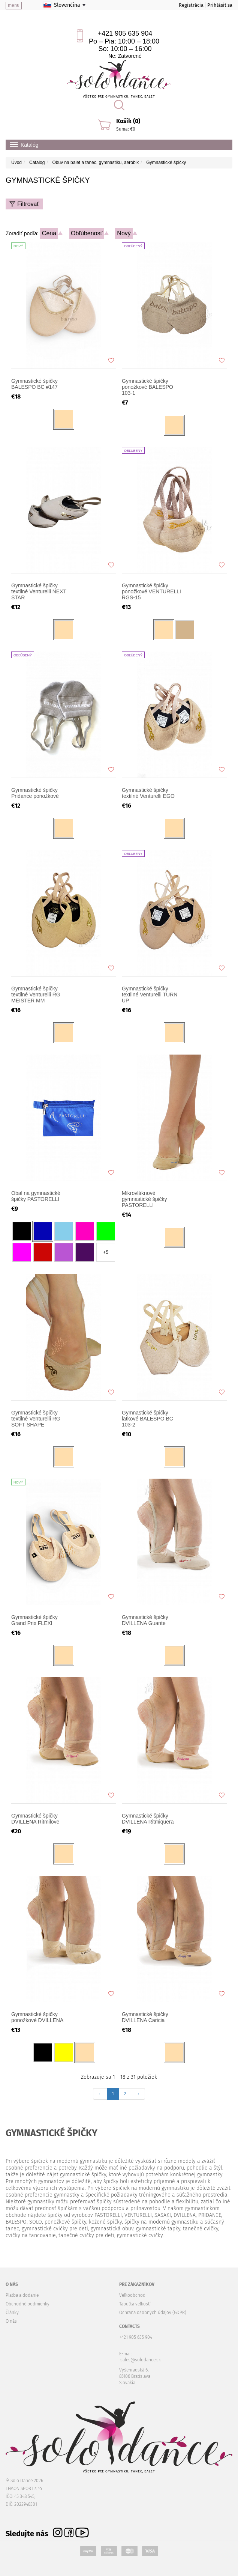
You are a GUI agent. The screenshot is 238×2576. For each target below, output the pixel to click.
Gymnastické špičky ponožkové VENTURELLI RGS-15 (151, 591)
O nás (11, 2321)
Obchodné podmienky (27, 2304)
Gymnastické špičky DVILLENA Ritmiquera (148, 1819)
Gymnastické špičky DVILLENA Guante (145, 1620)
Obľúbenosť (87, 233)
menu (13, 5)
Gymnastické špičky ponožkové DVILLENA (37, 2017)
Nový (123, 233)
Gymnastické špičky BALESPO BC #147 (34, 384)
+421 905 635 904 (125, 33)
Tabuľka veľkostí (135, 2304)
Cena (49, 233)
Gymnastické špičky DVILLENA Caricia (145, 2017)
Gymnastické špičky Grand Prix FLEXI (34, 1620)
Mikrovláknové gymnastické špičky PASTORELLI (144, 1199)
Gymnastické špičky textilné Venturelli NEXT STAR (38, 591)
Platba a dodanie (22, 2295)
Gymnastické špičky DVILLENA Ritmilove (35, 1819)
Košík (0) (128, 121)
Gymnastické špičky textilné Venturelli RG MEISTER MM (35, 995)
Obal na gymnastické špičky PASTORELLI (35, 1196)
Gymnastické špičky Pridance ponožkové (35, 793)
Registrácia (191, 5)
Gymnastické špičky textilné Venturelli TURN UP (149, 995)
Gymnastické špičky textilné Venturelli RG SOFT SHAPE (35, 1419)
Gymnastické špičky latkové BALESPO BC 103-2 (147, 1419)
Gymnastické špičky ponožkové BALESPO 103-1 (147, 387)
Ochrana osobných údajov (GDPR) (152, 2312)
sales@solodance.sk (140, 2359)
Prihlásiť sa (219, 5)
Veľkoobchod (132, 2295)
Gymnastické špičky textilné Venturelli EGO (148, 793)
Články (12, 2312)
